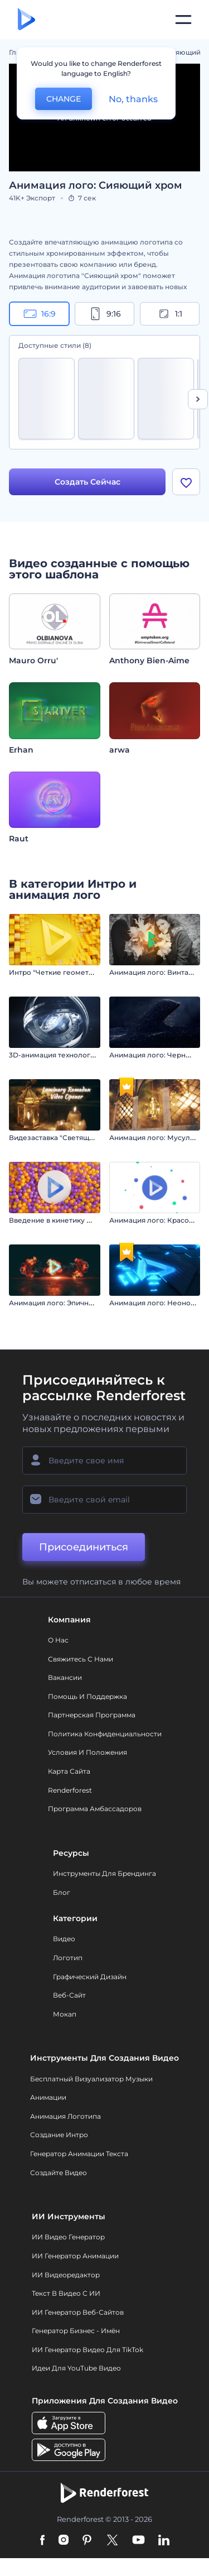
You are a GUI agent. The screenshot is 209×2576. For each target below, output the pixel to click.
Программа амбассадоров (95, 1808)
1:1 (169, 313)
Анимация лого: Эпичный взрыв (65, 1303)
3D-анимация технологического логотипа (83, 1055)
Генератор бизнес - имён (76, 2330)
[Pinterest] (87, 2541)
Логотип (67, 1957)
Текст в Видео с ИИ (66, 2293)
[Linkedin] (163, 2541)
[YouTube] (138, 2541)
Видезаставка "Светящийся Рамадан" (75, 1137)
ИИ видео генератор (68, 2237)
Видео (64, 1939)
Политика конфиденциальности (105, 1734)
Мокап (64, 2014)
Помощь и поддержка (87, 1696)
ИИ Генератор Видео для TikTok (87, 2349)
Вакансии (65, 1677)
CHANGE (63, 99)
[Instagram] (64, 2541)
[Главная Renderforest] (26, 20)
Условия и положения (87, 1752)
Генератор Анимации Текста (79, 2153)
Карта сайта (69, 1771)
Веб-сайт (69, 1995)
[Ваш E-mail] (104, 1500)
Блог (61, 1892)
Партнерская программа (91, 1715)
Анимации (48, 2097)
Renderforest (70, 1790)
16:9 (39, 313)
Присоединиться (83, 1547)
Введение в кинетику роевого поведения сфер (93, 1220)
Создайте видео (58, 2172)
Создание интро (59, 2134)
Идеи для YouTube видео (76, 2368)
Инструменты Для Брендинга (104, 1873)
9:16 (105, 313)
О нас (58, 1640)
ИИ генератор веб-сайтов (78, 2312)
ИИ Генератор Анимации (75, 2256)
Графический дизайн (90, 1976)
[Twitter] (112, 2541)
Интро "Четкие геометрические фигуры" (81, 972)
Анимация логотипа (65, 2116)
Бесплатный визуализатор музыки (91, 2079)
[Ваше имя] (104, 1460)
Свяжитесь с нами (80, 1659)
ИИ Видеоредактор (66, 2275)
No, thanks (133, 99)
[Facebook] (42, 2541)
